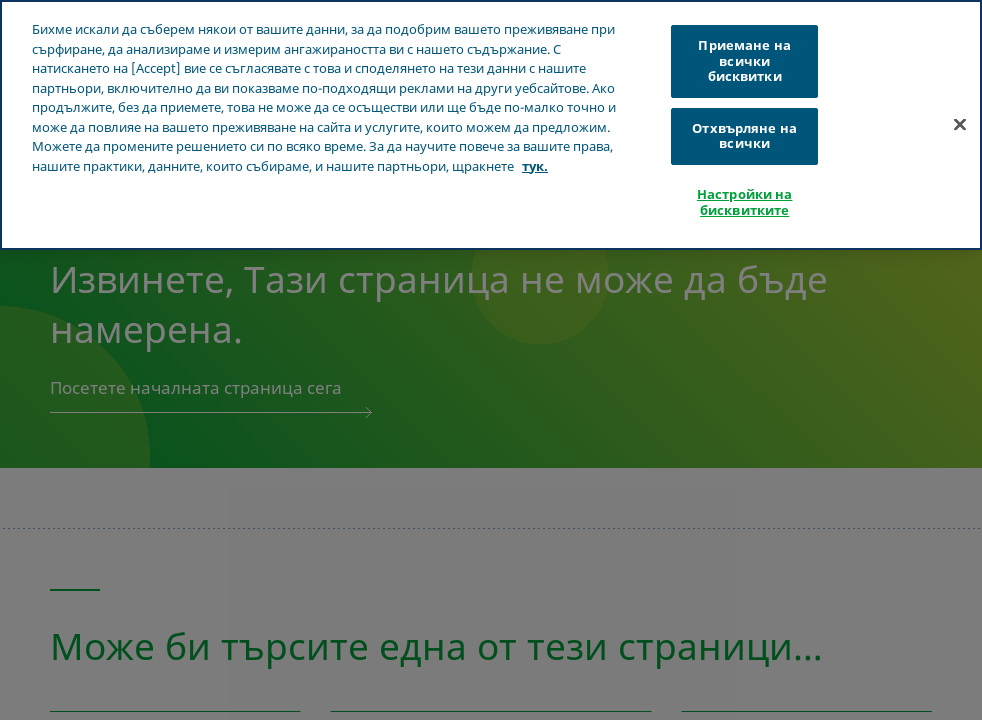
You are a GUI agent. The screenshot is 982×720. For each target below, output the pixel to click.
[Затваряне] (960, 125)
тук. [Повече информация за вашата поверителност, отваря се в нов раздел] (535, 166)
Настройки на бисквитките (745, 202)
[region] (491, 125)
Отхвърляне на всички (744, 136)
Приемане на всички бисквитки (744, 60)
